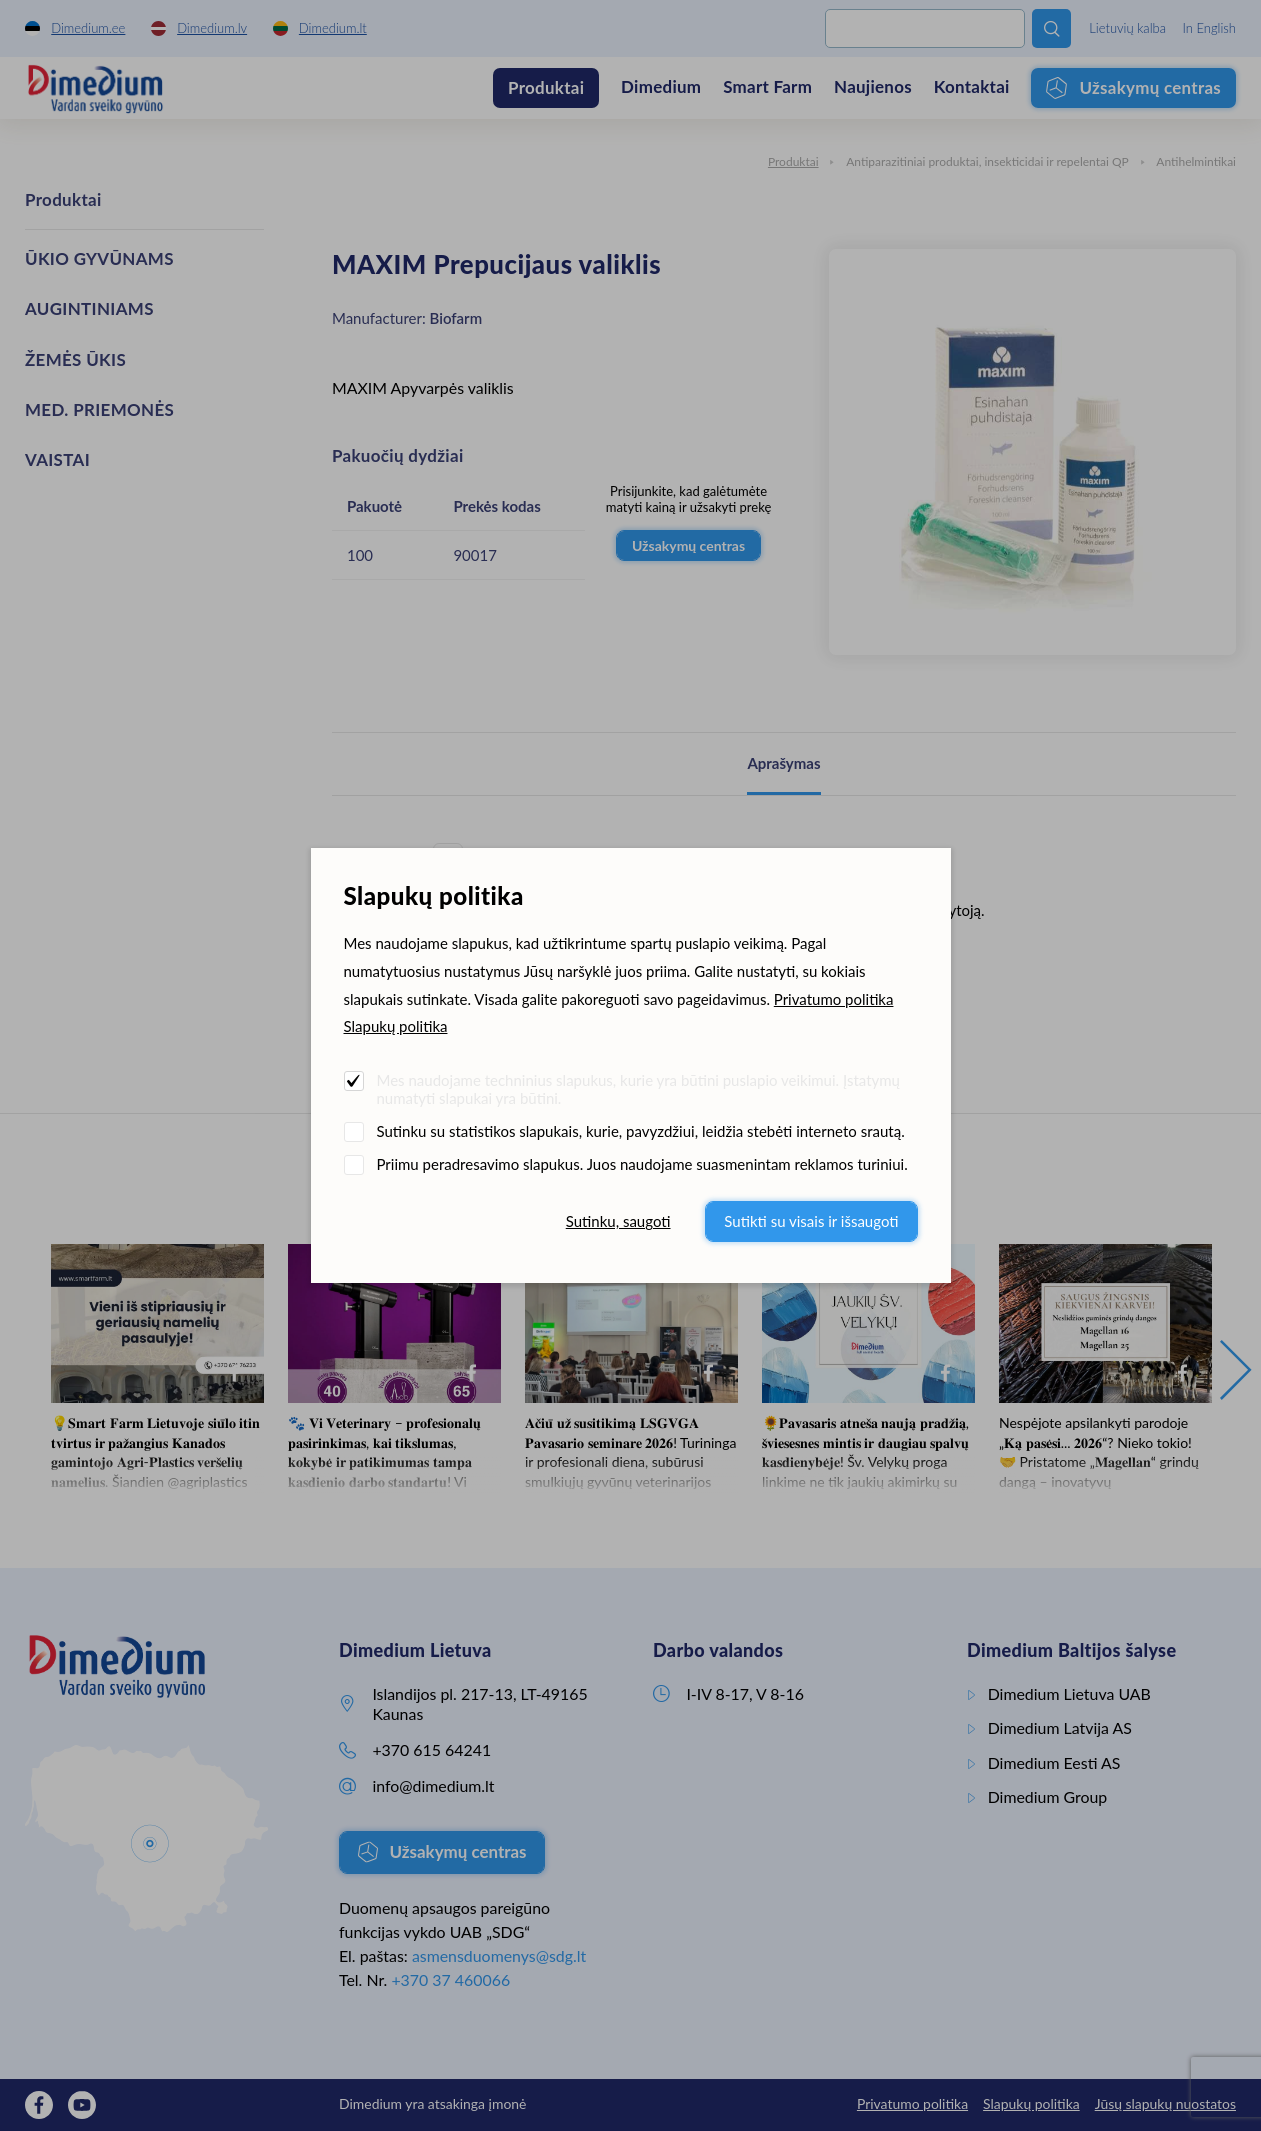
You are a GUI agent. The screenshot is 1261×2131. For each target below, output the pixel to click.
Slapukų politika (396, 1026)
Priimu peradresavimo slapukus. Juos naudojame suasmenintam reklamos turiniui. (642, 1164)
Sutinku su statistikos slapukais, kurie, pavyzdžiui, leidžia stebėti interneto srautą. (641, 1131)
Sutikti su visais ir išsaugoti (811, 1221)
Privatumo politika (834, 999)
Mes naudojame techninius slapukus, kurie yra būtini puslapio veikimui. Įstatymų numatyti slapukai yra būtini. (638, 1089)
